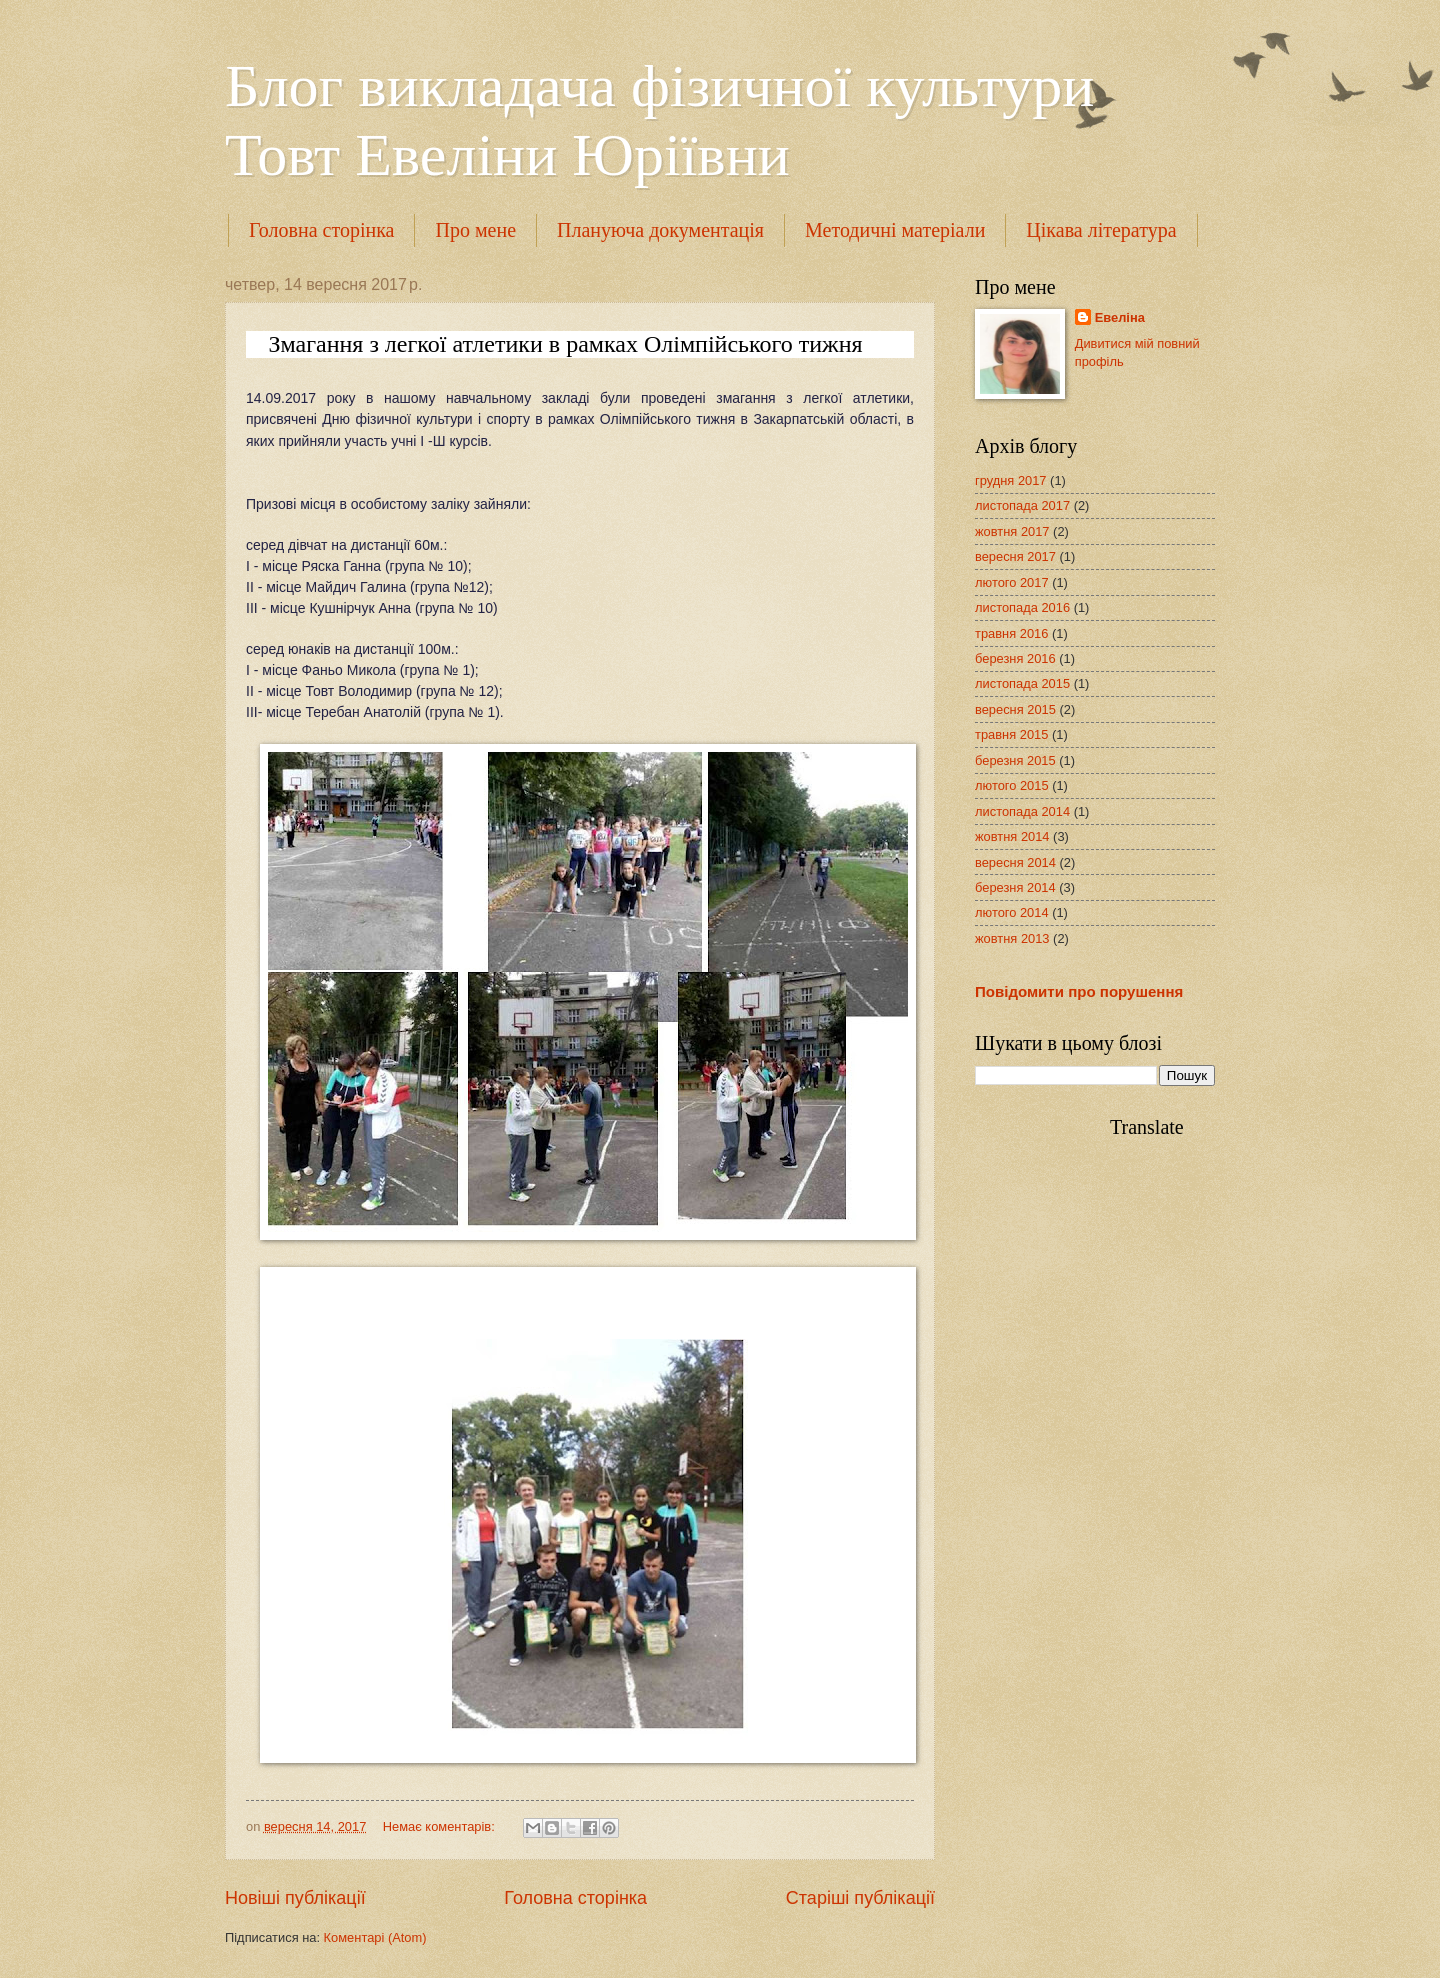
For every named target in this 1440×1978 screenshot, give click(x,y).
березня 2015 (1015, 760)
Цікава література (1101, 230)
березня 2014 (1015, 887)
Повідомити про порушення (1079, 991)
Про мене (475, 230)
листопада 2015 (1022, 683)
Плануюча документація (660, 230)
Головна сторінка (321, 230)
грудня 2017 (1011, 480)
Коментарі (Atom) (375, 1937)
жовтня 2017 (1012, 531)
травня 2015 (1011, 734)
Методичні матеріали (895, 230)
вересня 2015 (1015, 709)
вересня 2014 (1015, 862)
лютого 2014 (1012, 912)
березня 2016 (1015, 658)
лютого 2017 (1012, 582)
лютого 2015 (1012, 785)
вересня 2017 (1015, 556)
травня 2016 (1011, 633)
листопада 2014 (1022, 811)
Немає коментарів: (441, 1826)
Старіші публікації (860, 1898)
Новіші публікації (295, 1898)
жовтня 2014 (1012, 836)
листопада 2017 (1022, 505)
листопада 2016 (1022, 607)
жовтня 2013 (1012, 938)
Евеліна (1120, 317)
